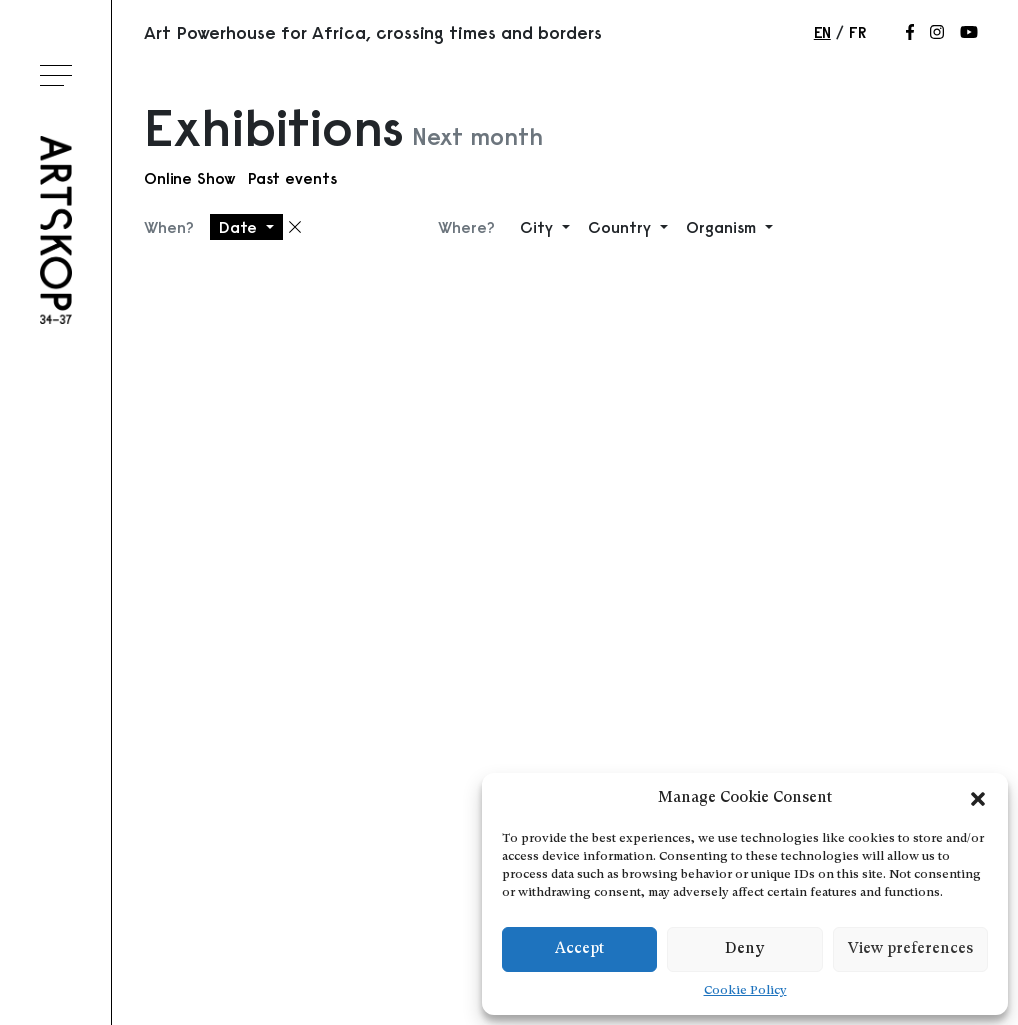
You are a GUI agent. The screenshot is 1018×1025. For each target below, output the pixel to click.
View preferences (910, 949)
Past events (292, 178)
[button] (978, 799)
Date (240, 227)
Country (622, 227)
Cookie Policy (745, 991)
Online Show (190, 178)
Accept (579, 949)
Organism (723, 227)
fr (857, 32)
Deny (744, 949)
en (822, 32)
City (539, 227)
